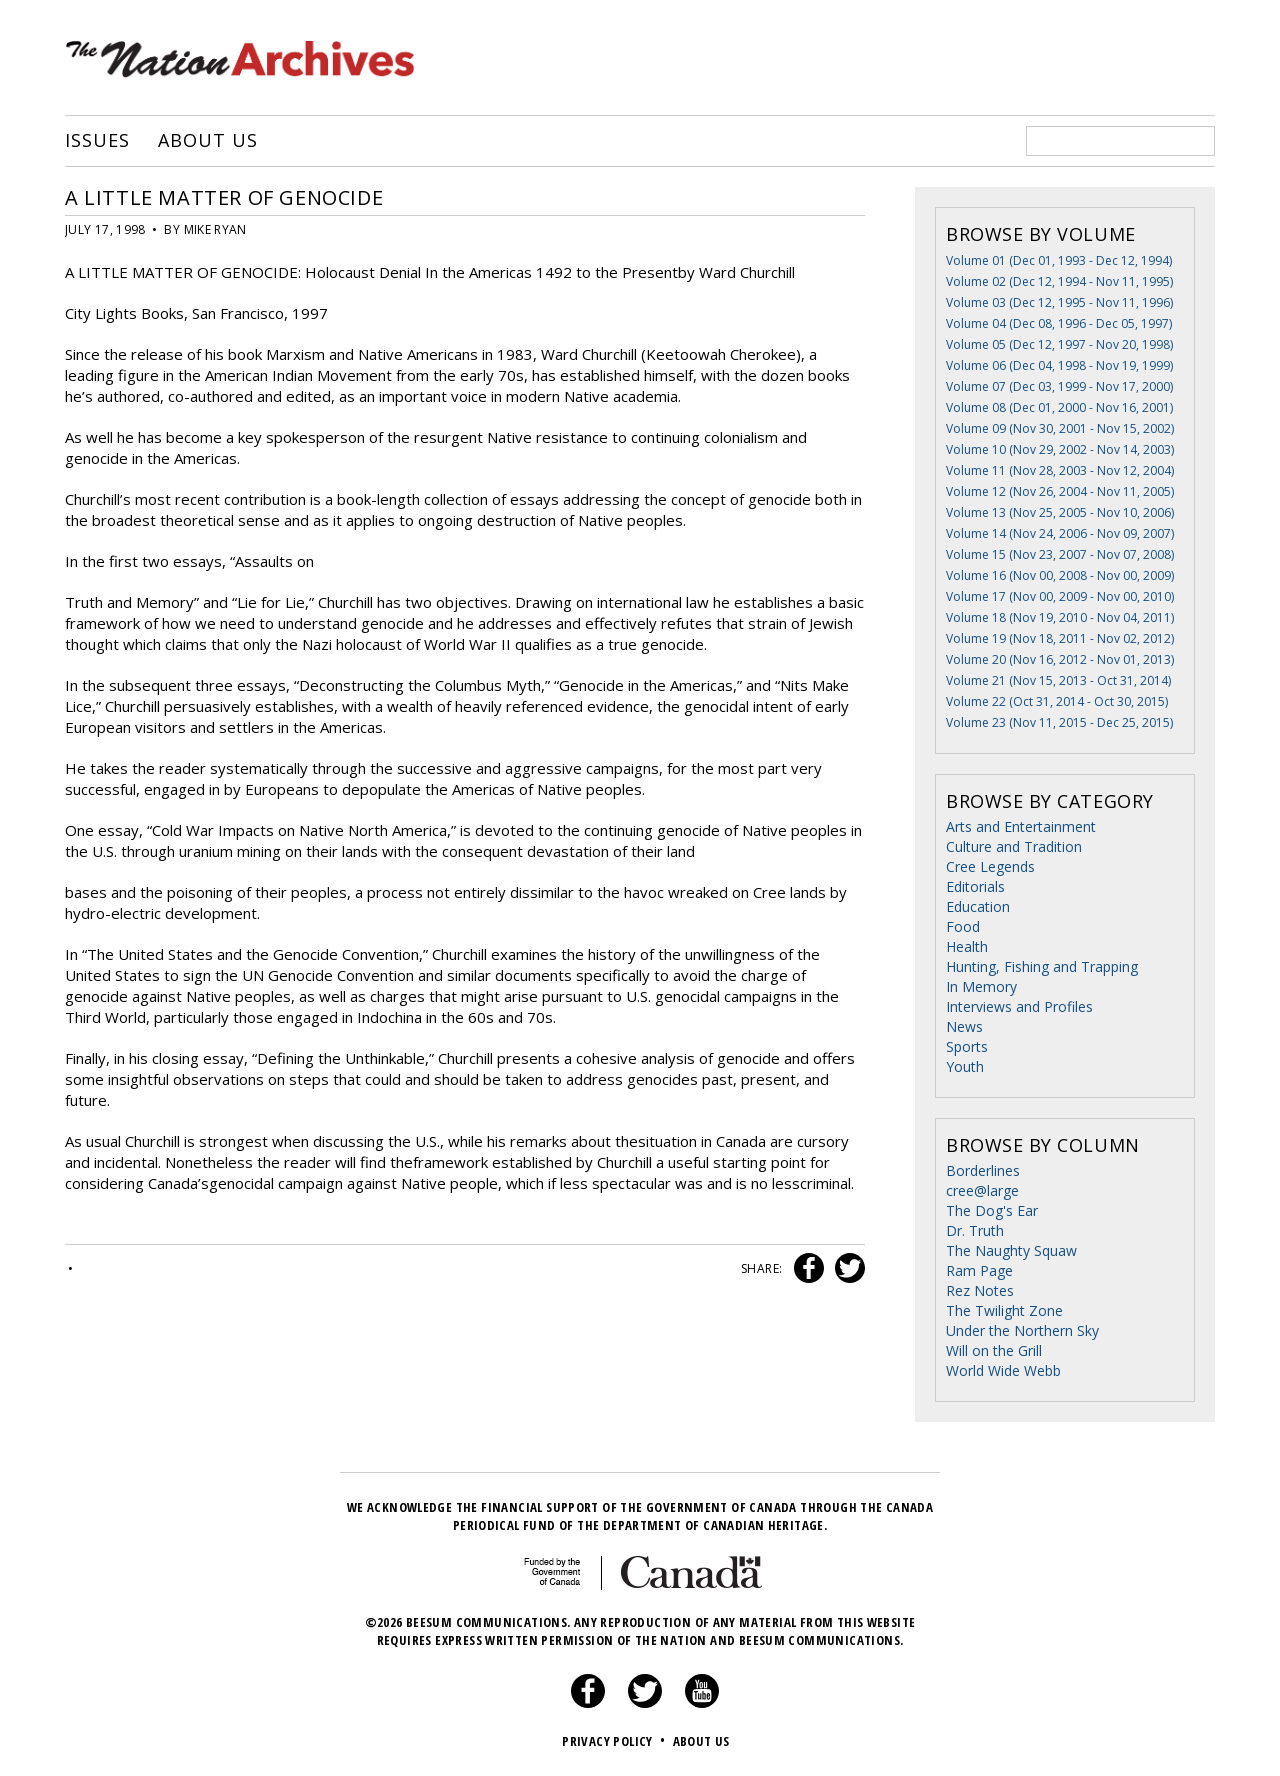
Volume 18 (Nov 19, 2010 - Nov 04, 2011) (1060, 617)
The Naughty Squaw (1011, 1250)
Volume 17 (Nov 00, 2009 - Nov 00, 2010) (1060, 596)
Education (978, 906)
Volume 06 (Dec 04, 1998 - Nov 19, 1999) (1059, 365)
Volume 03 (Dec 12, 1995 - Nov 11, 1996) (1059, 302)
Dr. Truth (975, 1230)
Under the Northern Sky (1022, 1330)
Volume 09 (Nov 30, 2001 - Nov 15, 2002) (1060, 428)
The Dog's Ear (992, 1210)
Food (963, 926)
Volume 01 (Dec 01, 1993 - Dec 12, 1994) (1059, 260)
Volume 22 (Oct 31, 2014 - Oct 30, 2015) (1057, 701)
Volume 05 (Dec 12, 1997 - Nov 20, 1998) (1059, 344)
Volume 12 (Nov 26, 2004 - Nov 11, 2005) (1060, 491)
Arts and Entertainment (1021, 826)
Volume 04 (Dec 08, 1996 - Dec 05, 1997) (1059, 323)
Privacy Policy (615, 1741)
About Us (207, 141)
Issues (97, 141)
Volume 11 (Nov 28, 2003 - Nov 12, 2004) (1060, 470)
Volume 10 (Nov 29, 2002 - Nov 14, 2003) (1060, 449)
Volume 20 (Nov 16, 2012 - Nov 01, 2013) (1060, 659)
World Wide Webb (1003, 1370)
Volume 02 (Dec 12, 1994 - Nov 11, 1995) (1059, 281)
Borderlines (983, 1170)
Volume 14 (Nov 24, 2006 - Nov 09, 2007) (1060, 533)
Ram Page (979, 1270)
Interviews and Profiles (1019, 1006)
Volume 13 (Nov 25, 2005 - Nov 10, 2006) (1060, 512)
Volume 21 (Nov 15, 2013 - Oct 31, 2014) (1058, 680)
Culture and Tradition (1014, 846)
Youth (965, 1066)
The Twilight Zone (1004, 1310)
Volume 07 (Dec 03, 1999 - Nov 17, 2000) (1059, 386)
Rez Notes (980, 1290)
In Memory (981, 986)
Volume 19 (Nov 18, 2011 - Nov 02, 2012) (1060, 638)
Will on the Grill (994, 1350)
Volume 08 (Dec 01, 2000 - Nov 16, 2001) (1059, 407)
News (964, 1026)
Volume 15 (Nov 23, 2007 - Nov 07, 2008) (1060, 554)
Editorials (975, 886)
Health (967, 946)
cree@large (982, 1190)
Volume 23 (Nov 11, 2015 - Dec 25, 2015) (1059, 722)
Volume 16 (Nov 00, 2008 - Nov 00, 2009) (1060, 575)
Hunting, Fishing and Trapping (1042, 966)
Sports (967, 1046)
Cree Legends (990, 866)
